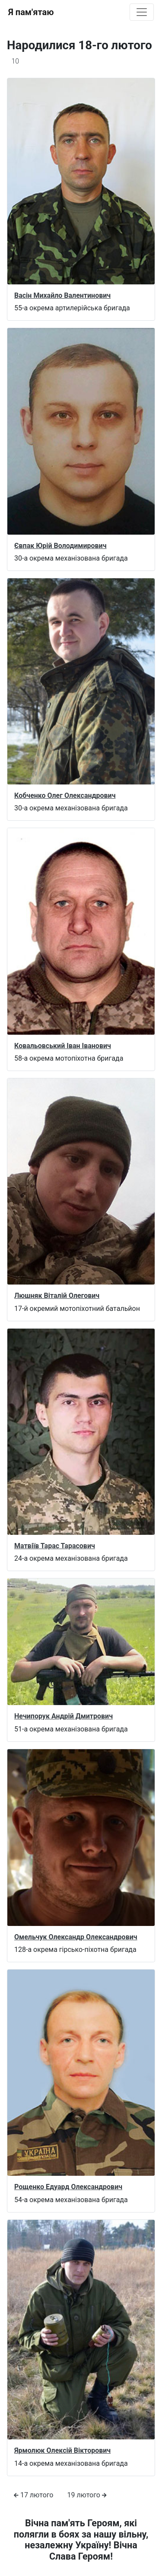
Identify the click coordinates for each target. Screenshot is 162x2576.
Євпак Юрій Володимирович (60, 546)
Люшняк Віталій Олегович (56, 1295)
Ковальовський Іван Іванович (62, 1046)
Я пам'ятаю (31, 12)
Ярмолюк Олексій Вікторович (62, 2450)
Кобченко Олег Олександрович (65, 795)
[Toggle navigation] (142, 12)
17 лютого (33, 2495)
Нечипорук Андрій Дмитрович (63, 1716)
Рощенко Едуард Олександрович (68, 2187)
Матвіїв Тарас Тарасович (54, 1546)
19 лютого (86, 2495)
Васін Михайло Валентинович (62, 295)
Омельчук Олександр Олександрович (75, 1937)
